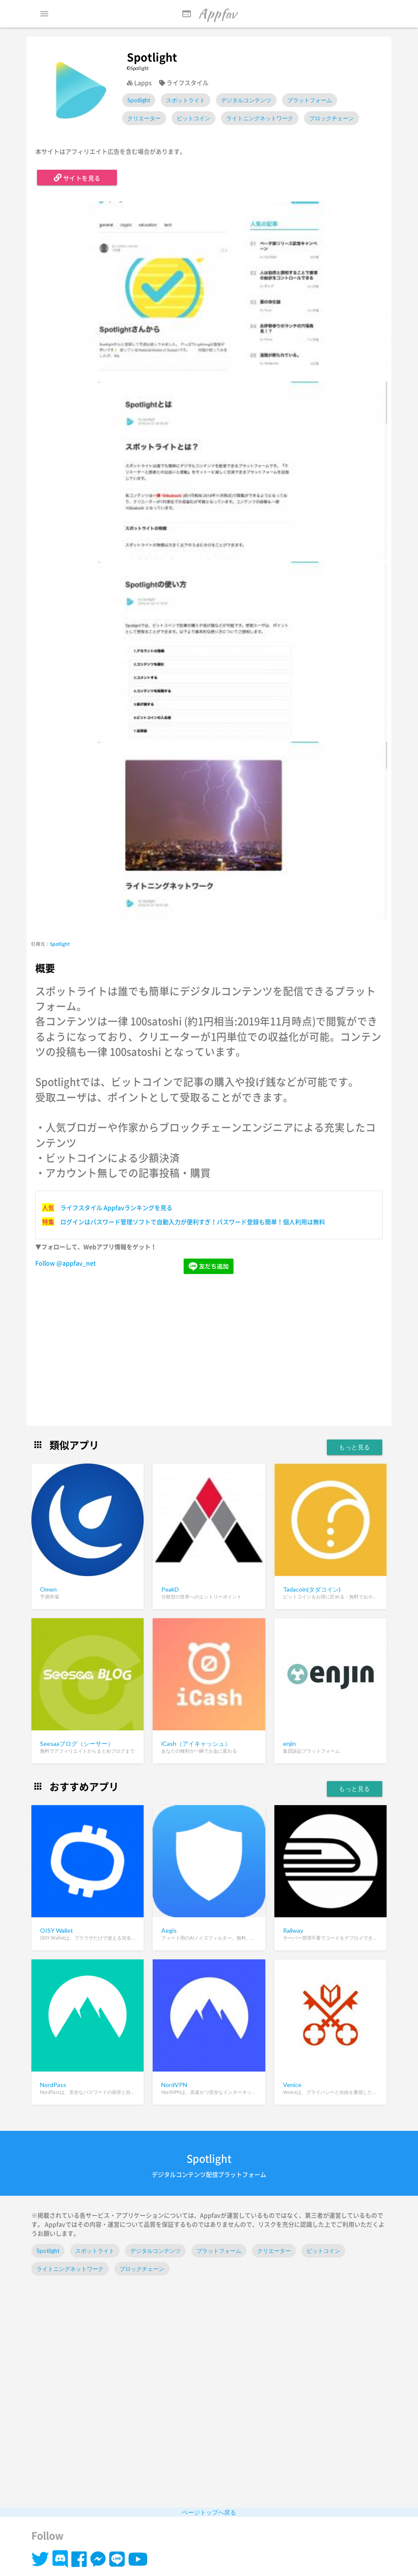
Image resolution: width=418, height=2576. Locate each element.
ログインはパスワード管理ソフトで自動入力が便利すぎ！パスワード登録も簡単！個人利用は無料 (192, 1221)
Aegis (169, 1930)
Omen (48, 1589)
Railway (293, 1930)
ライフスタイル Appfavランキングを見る (116, 1207)
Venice (292, 2084)
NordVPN (174, 2084)
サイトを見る (77, 177)
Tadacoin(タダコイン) (312, 1589)
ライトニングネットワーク (259, 118)
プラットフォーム (309, 100)
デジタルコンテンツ (246, 100)
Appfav (209, 14)
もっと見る (354, 1447)
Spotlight (138, 100)
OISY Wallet (56, 1930)
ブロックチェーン (331, 118)
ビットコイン (193, 118)
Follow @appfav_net (65, 1263)
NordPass (53, 2084)
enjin (289, 1743)
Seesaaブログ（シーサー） (77, 1743)
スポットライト (185, 100)
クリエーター (144, 118)
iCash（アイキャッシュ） (196, 1743)
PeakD (170, 1589)
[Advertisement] (209, 1351)
